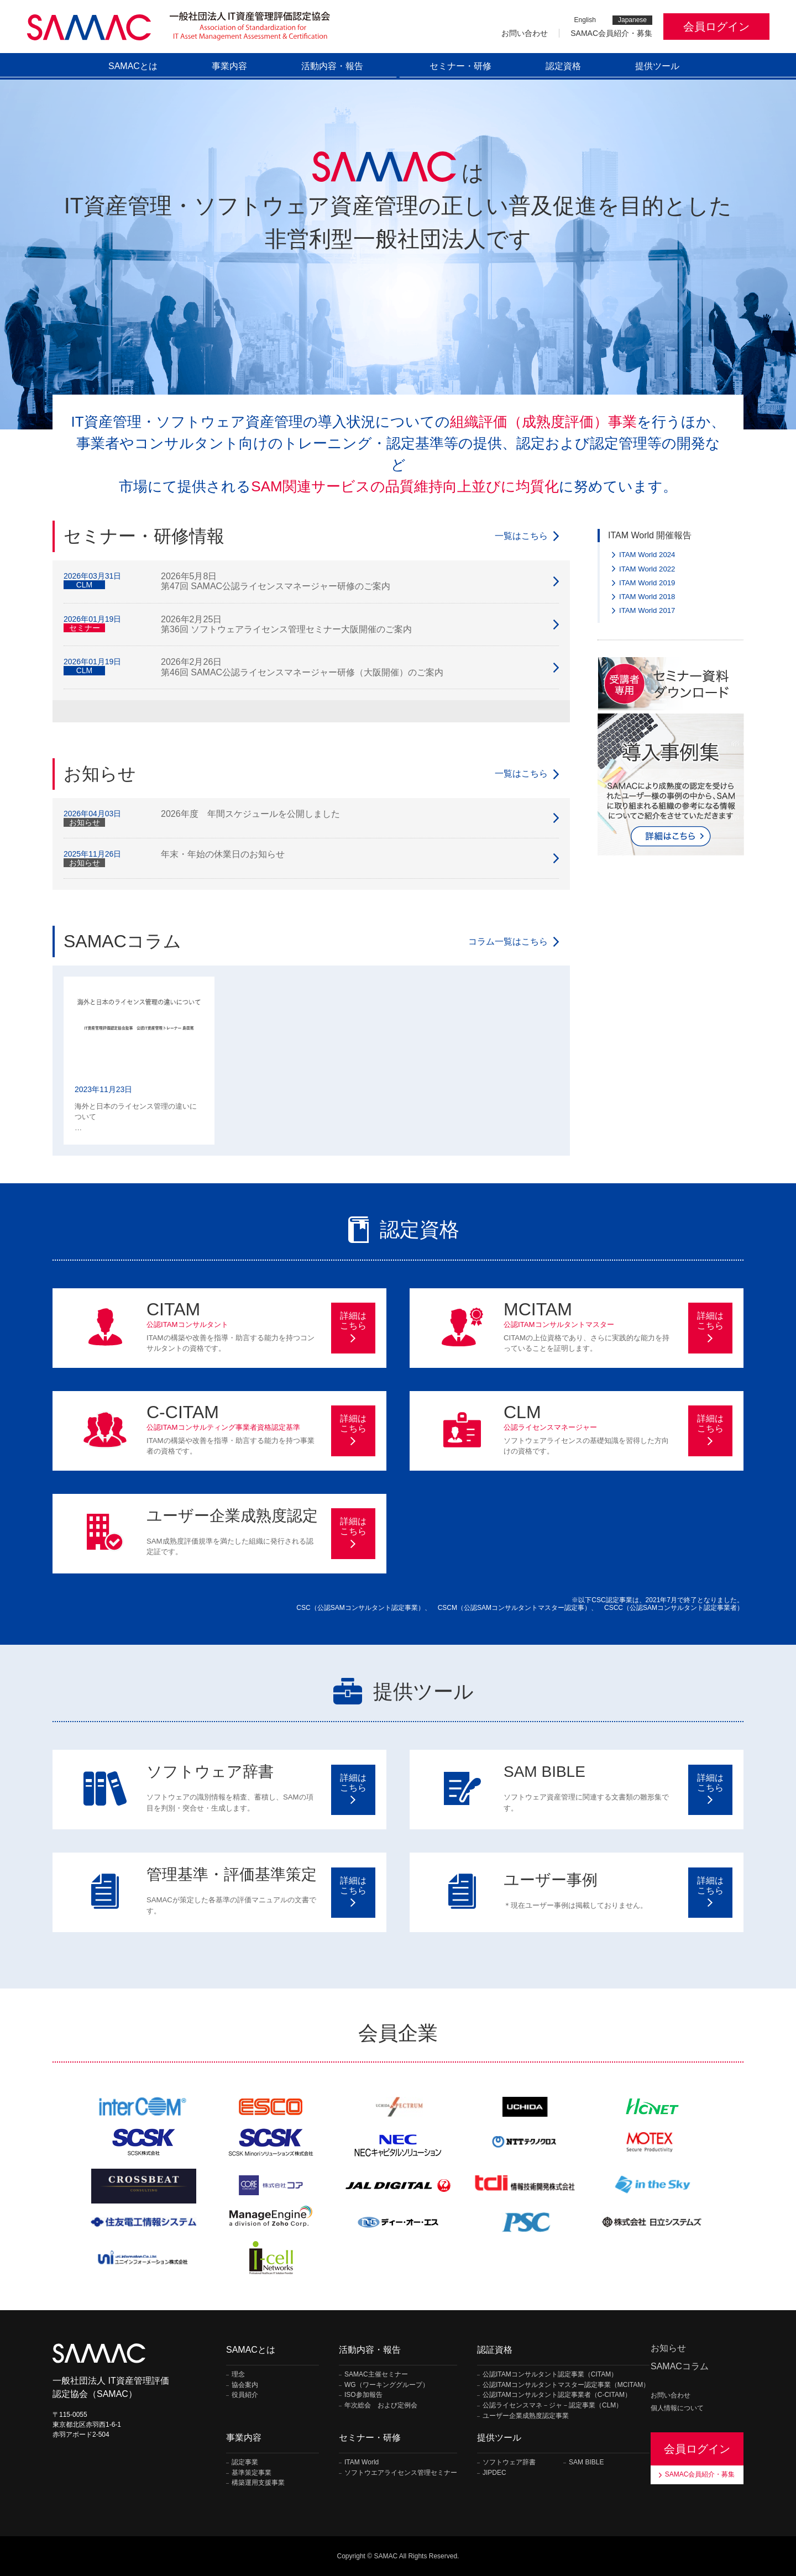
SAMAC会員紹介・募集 (611, 33)
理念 (238, 2374)
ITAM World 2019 (647, 583)
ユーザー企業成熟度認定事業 (526, 2416)
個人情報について (677, 2408)
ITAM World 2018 (647, 596)
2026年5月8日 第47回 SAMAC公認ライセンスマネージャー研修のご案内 (275, 581)
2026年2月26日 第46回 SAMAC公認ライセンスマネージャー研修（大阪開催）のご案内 (302, 666)
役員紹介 (245, 2395)
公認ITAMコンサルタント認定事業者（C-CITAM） (557, 2395)
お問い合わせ (524, 33)
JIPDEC (494, 2473)
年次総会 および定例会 (380, 2405)
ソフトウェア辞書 (509, 2462)
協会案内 (245, 2385)
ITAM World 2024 (647, 554)
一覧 (521, 536)
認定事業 (245, 2462)
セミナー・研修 (460, 66)
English (585, 20)
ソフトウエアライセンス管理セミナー (400, 2473)
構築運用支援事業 (258, 2482)
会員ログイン (716, 26)
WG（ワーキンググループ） (386, 2385)
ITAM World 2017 (647, 610)
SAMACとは (133, 66)
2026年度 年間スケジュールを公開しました (250, 814)
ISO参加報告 (363, 2395)
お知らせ (668, 2348)
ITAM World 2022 (647, 569)
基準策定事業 (251, 2473)
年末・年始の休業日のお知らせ (223, 854)
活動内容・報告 (332, 66)
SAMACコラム (680, 2366)
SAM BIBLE (586, 2462)
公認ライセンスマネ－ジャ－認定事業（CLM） (552, 2405)
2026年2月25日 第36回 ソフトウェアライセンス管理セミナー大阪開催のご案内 (286, 624)
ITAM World (361, 2462)
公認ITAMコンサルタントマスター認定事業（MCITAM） (566, 2385)
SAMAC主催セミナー (376, 2374)
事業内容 (229, 66)
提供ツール (657, 66)
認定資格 (563, 66)
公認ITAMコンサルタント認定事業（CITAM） (550, 2374)
